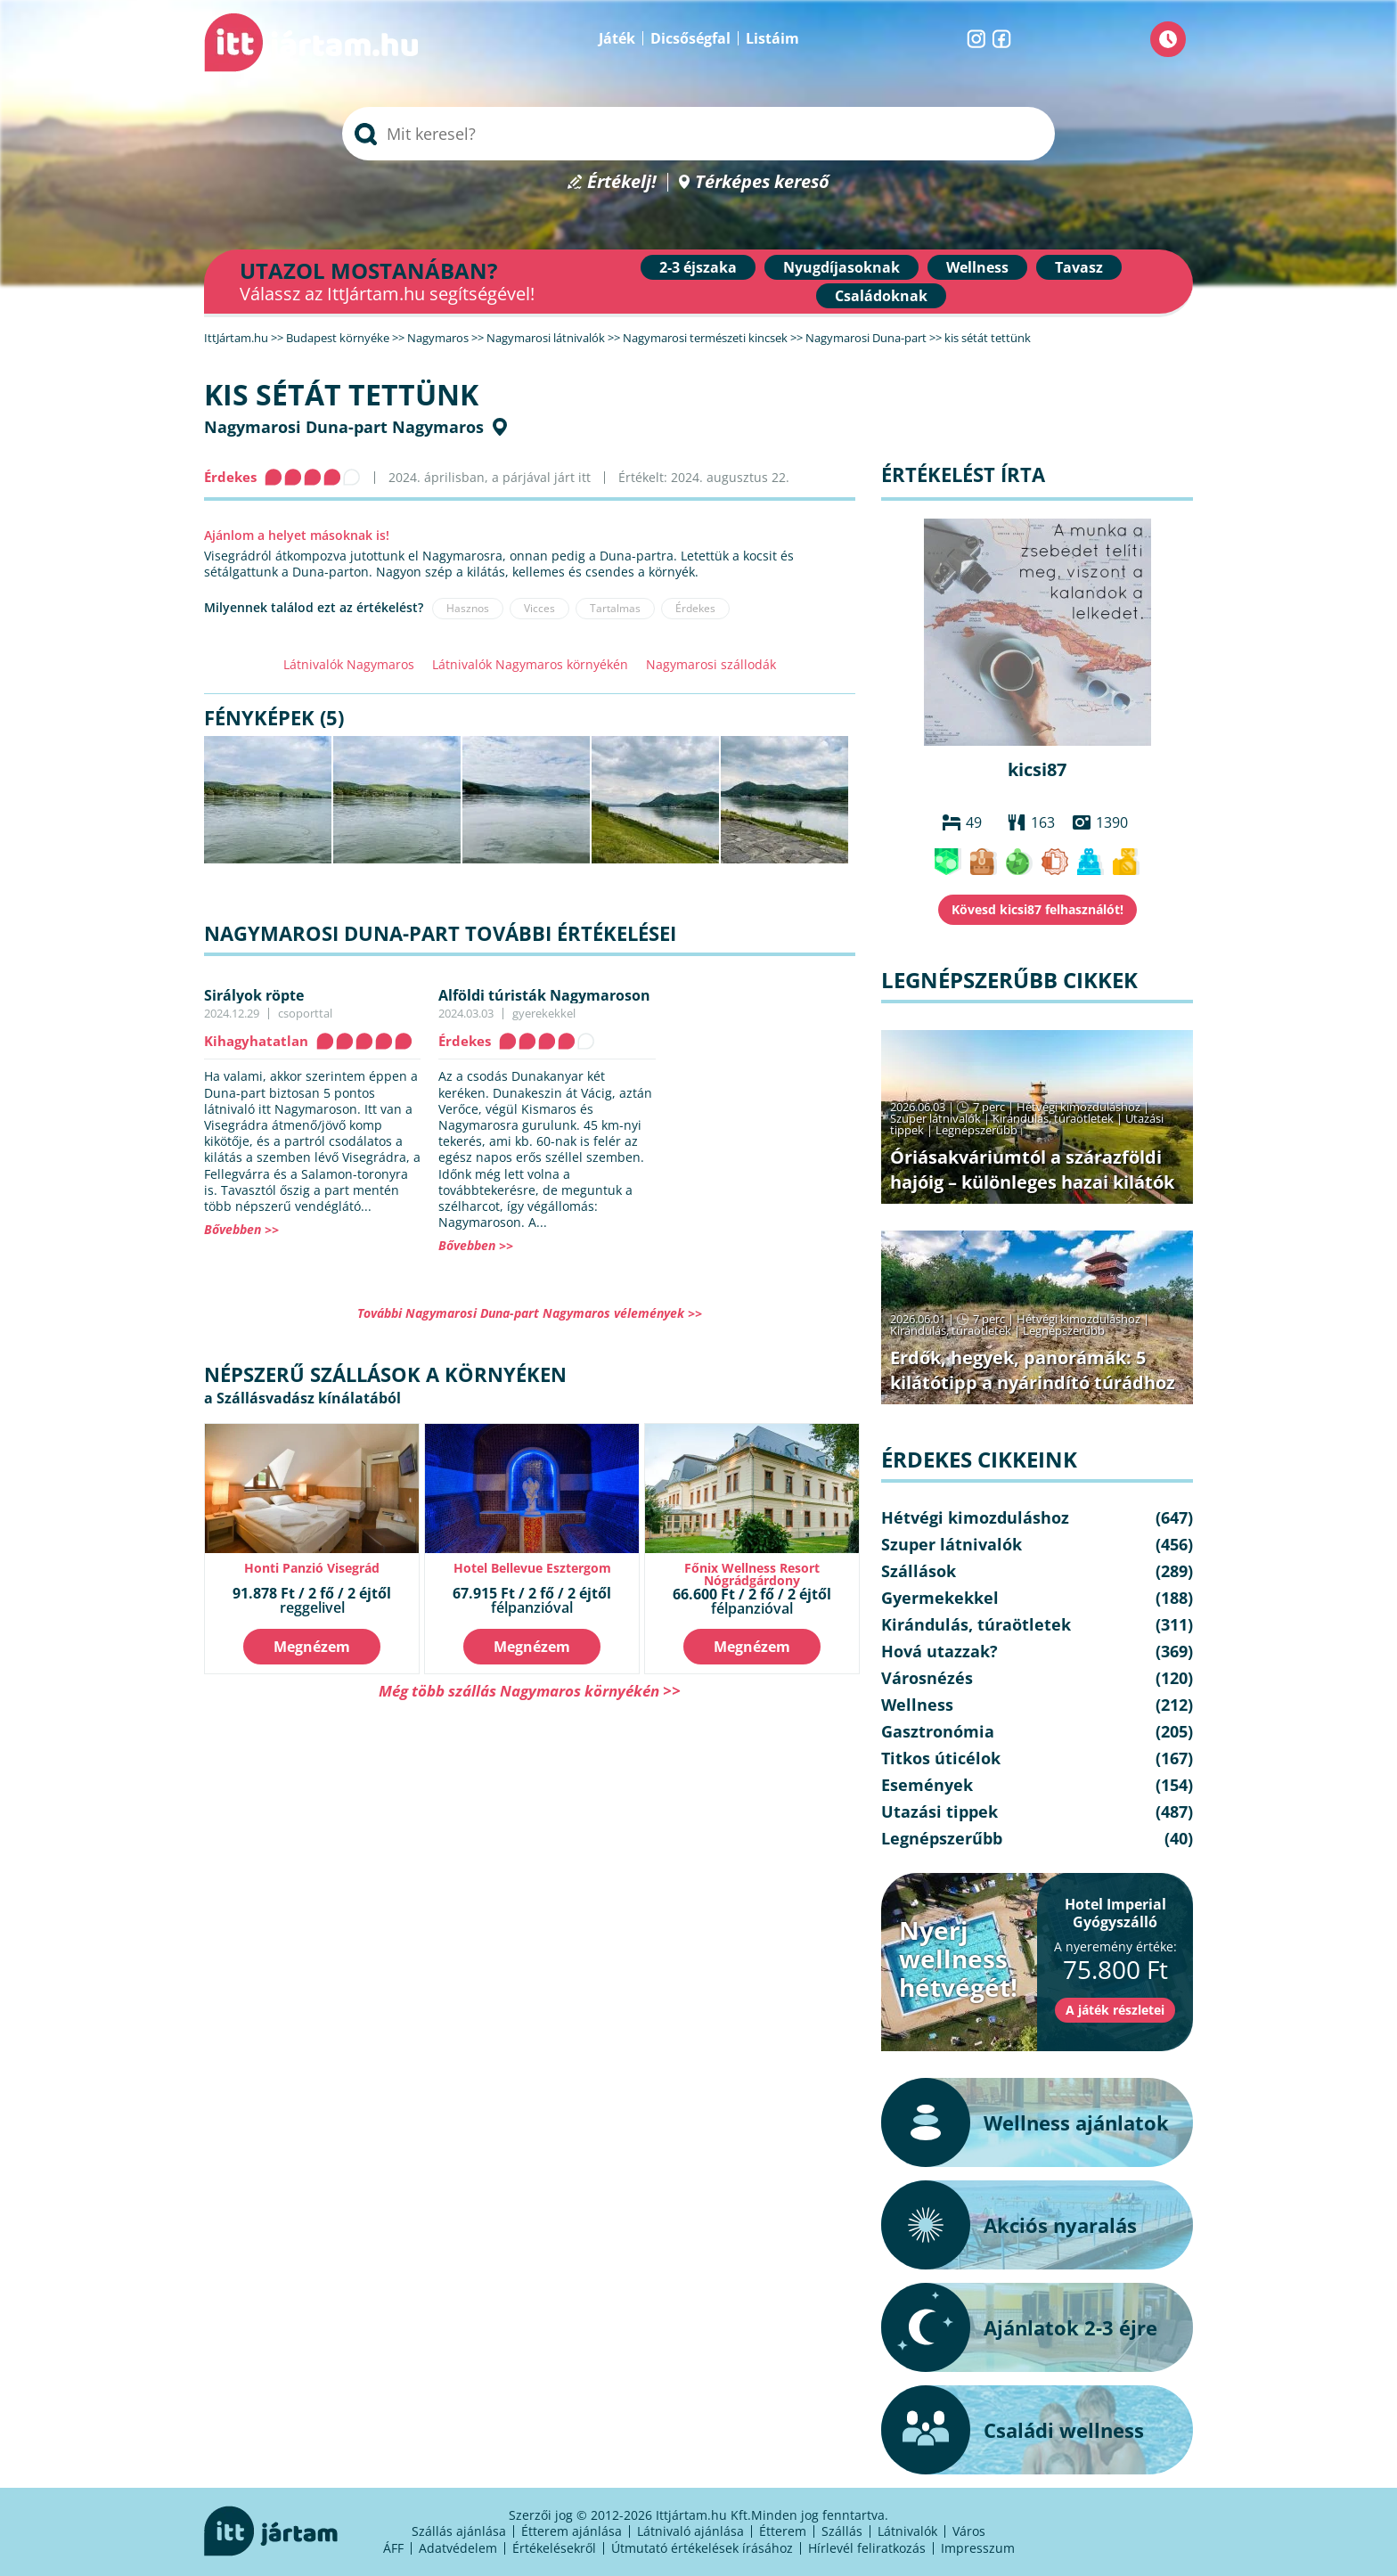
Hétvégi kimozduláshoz (1078, 1107)
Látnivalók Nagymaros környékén (530, 664)
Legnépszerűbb (976, 1130)
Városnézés (927, 1678)
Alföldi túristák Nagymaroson (544, 995)
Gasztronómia (937, 1731)
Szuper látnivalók (935, 1118)
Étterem (782, 2531)
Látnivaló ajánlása (690, 2531)
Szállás (841, 2531)
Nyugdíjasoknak (841, 267)
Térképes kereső (762, 182)
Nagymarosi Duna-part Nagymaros (344, 427)
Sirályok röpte (254, 995)
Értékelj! (622, 182)
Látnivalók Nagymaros (348, 664)
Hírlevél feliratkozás (867, 2547)
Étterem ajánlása (571, 2531)
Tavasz (1079, 267)
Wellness (977, 267)
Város (968, 2531)
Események (927, 1785)
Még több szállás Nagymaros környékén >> (530, 1691)
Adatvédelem (458, 2547)
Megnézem (312, 1646)
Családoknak (881, 296)
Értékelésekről (554, 2547)
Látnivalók (907, 2531)
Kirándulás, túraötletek (1053, 1118)
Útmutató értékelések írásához (702, 2547)
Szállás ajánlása (459, 2531)
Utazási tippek (939, 1811)
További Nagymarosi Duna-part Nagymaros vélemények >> (529, 1312)
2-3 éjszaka (698, 267)
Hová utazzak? (939, 1651)
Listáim (772, 38)
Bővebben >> (241, 1229)
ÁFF (393, 2547)
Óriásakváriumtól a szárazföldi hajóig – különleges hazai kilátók (1032, 1169)
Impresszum (978, 2547)
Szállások (918, 1571)
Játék (617, 38)
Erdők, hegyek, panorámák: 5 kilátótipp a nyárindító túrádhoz (1032, 1369)
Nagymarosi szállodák (711, 664)
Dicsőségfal (690, 38)
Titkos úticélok (941, 1758)
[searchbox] (698, 133)
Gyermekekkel (940, 1598)
